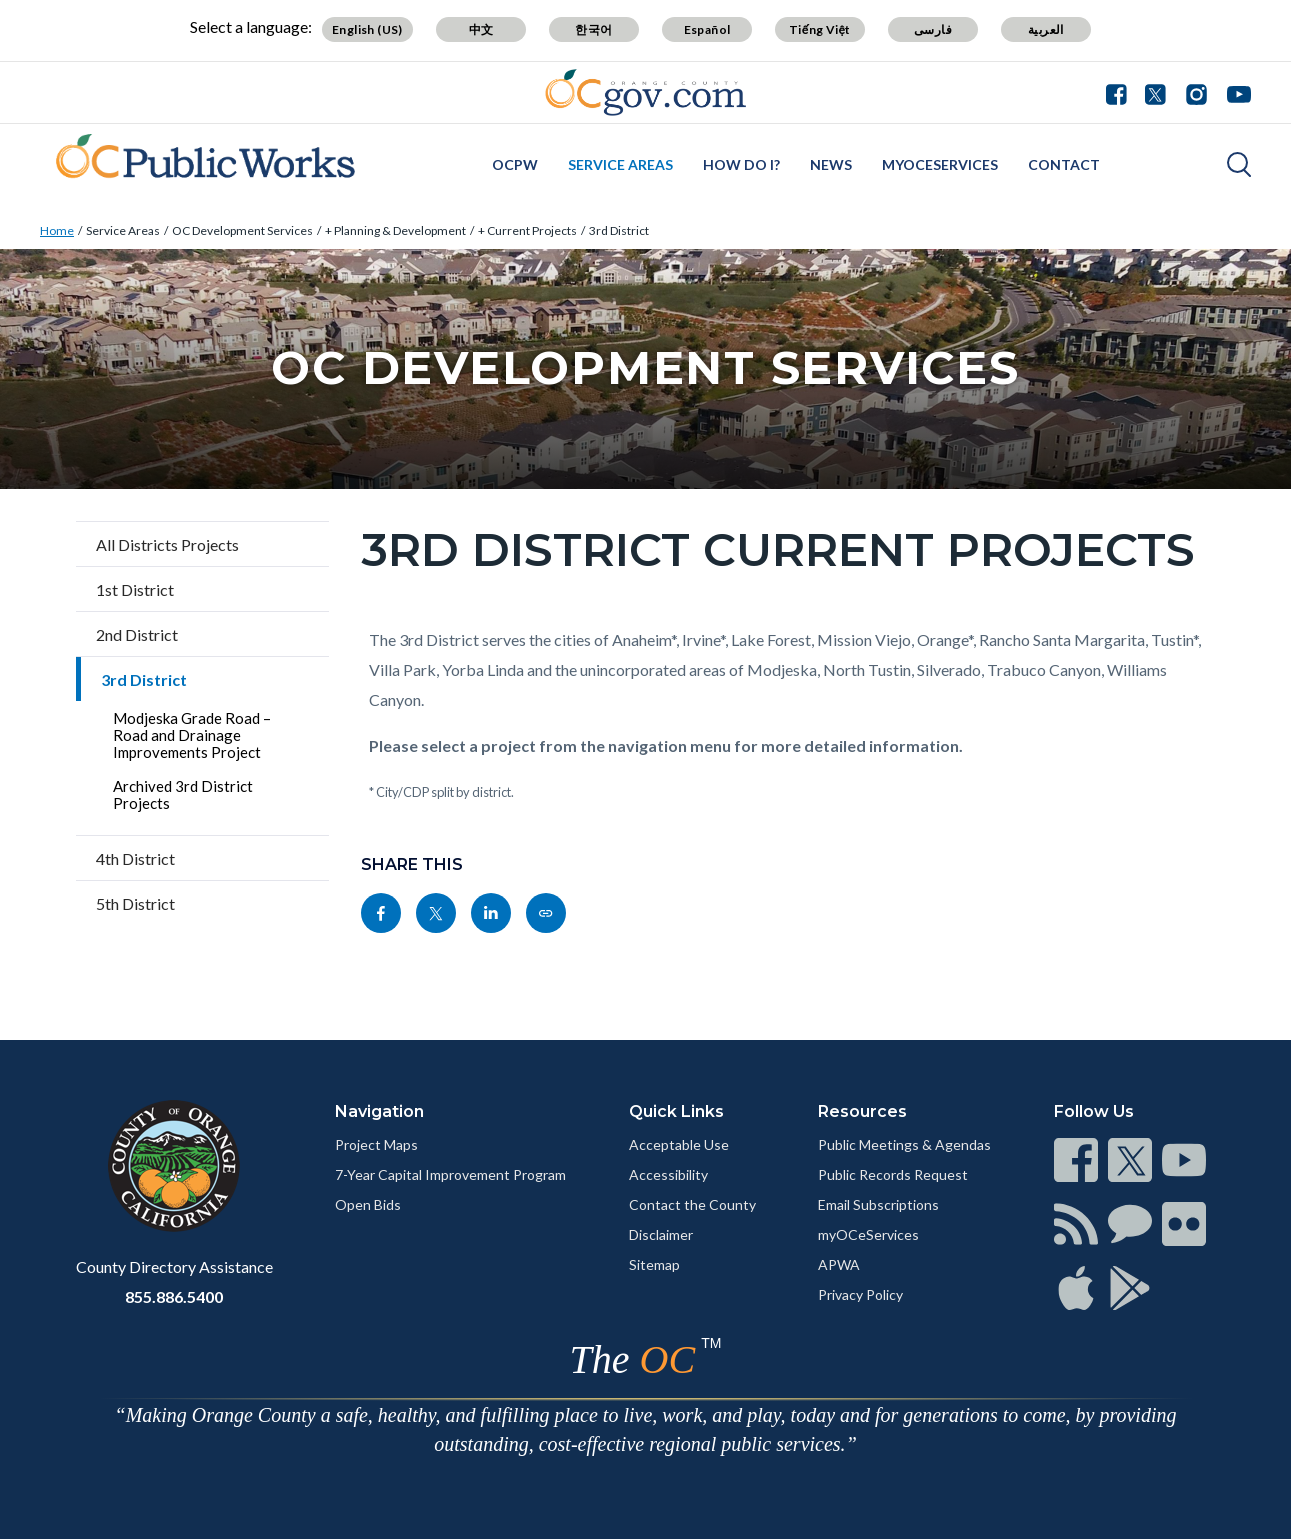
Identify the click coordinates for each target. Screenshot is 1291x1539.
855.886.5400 (174, 1296)
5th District (135, 903)
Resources (862, 1111)
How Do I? (741, 164)
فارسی (933, 29)
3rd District (619, 230)
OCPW (515, 164)
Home (57, 230)
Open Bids (368, 1204)
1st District (135, 589)
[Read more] (645, 92)
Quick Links (676, 1111)
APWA (839, 1264)
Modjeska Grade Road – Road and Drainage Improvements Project (192, 735)
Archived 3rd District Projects (183, 794)
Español (707, 29)
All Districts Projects (167, 544)
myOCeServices (940, 164)
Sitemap (654, 1264)
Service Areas (620, 164)
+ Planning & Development (395, 230)
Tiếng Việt (820, 29)
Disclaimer (661, 1234)
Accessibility (668, 1174)
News (831, 164)
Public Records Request (893, 1174)
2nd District (137, 634)
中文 (481, 29)
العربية (1046, 29)
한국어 (593, 29)
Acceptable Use (679, 1144)
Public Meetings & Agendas (904, 1144)
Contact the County (692, 1204)
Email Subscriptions (878, 1204)
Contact (1064, 164)
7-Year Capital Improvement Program (450, 1174)
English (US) (367, 29)
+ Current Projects (527, 230)
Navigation (379, 1111)
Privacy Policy (860, 1294)
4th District (135, 858)
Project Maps (376, 1144)
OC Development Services (242, 230)
